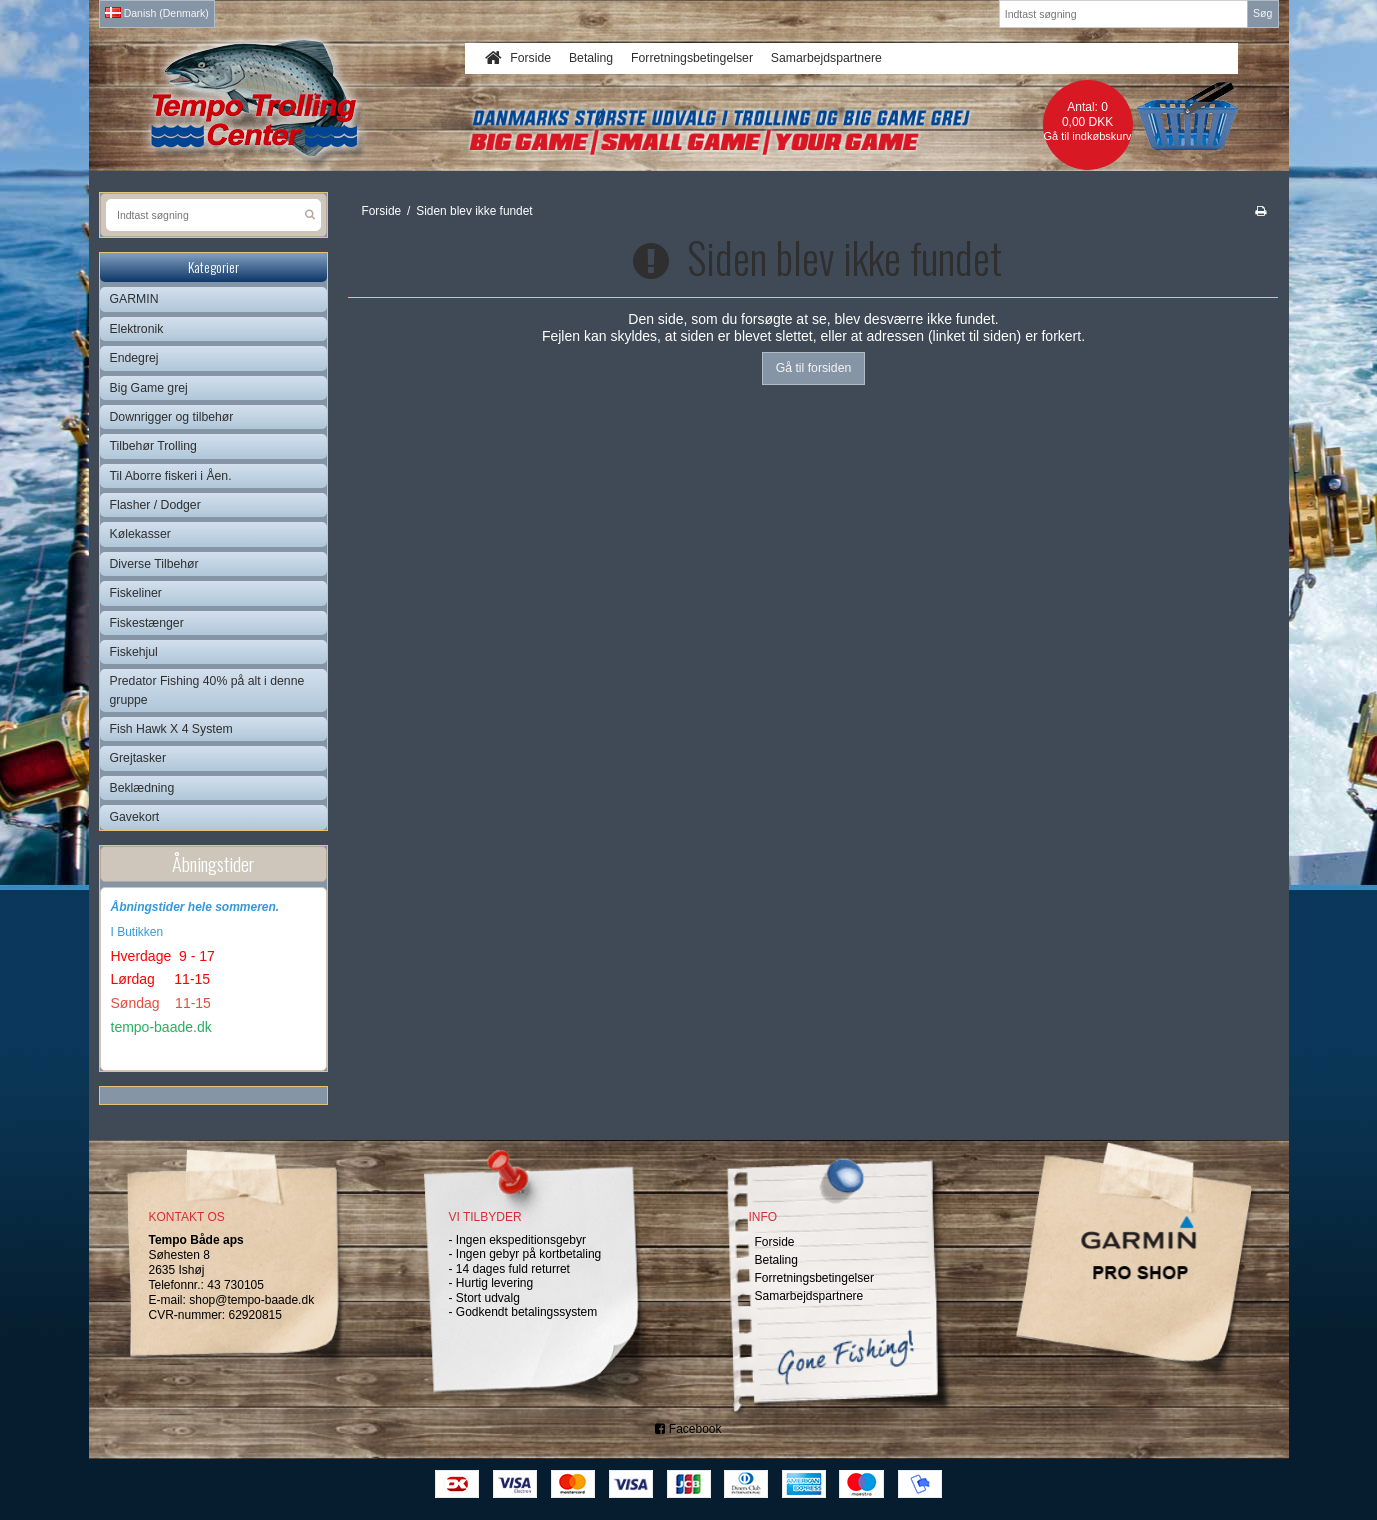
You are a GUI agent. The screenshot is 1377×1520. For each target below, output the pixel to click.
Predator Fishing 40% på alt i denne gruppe (207, 690)
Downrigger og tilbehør (172, 417)
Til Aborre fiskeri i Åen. (171, 476)
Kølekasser (140, 534)
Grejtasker (138, 758)
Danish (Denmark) (157, 13)
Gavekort (135, 817)
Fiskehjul (134, 652)
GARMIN (134, 299)
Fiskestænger (147, 623)
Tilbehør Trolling (153, 446)
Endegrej (134, 358)
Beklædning (142, 788)
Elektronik (137, 329)
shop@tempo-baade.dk (251, 1300)
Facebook (688, 1429)
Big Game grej (149, 388)
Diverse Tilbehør (154, 564)
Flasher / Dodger (155, 505)
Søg (1262, 13)
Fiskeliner (136, 593)
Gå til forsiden (814, 368)
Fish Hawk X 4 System (171, 729)
